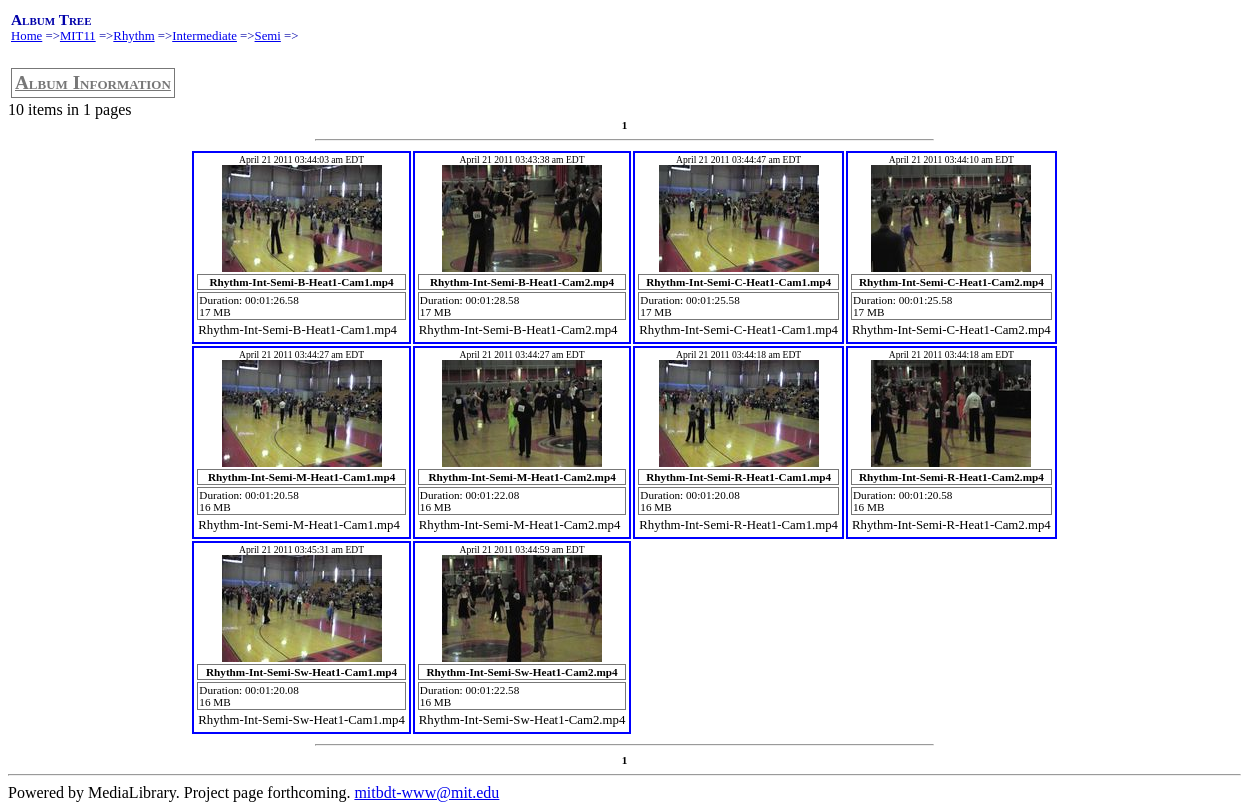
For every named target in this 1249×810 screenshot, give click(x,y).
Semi (268, 36)
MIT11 (78, 36)
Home (26, 36)
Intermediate (204, 36)
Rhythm (133, 36)
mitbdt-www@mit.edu (426, 792)
